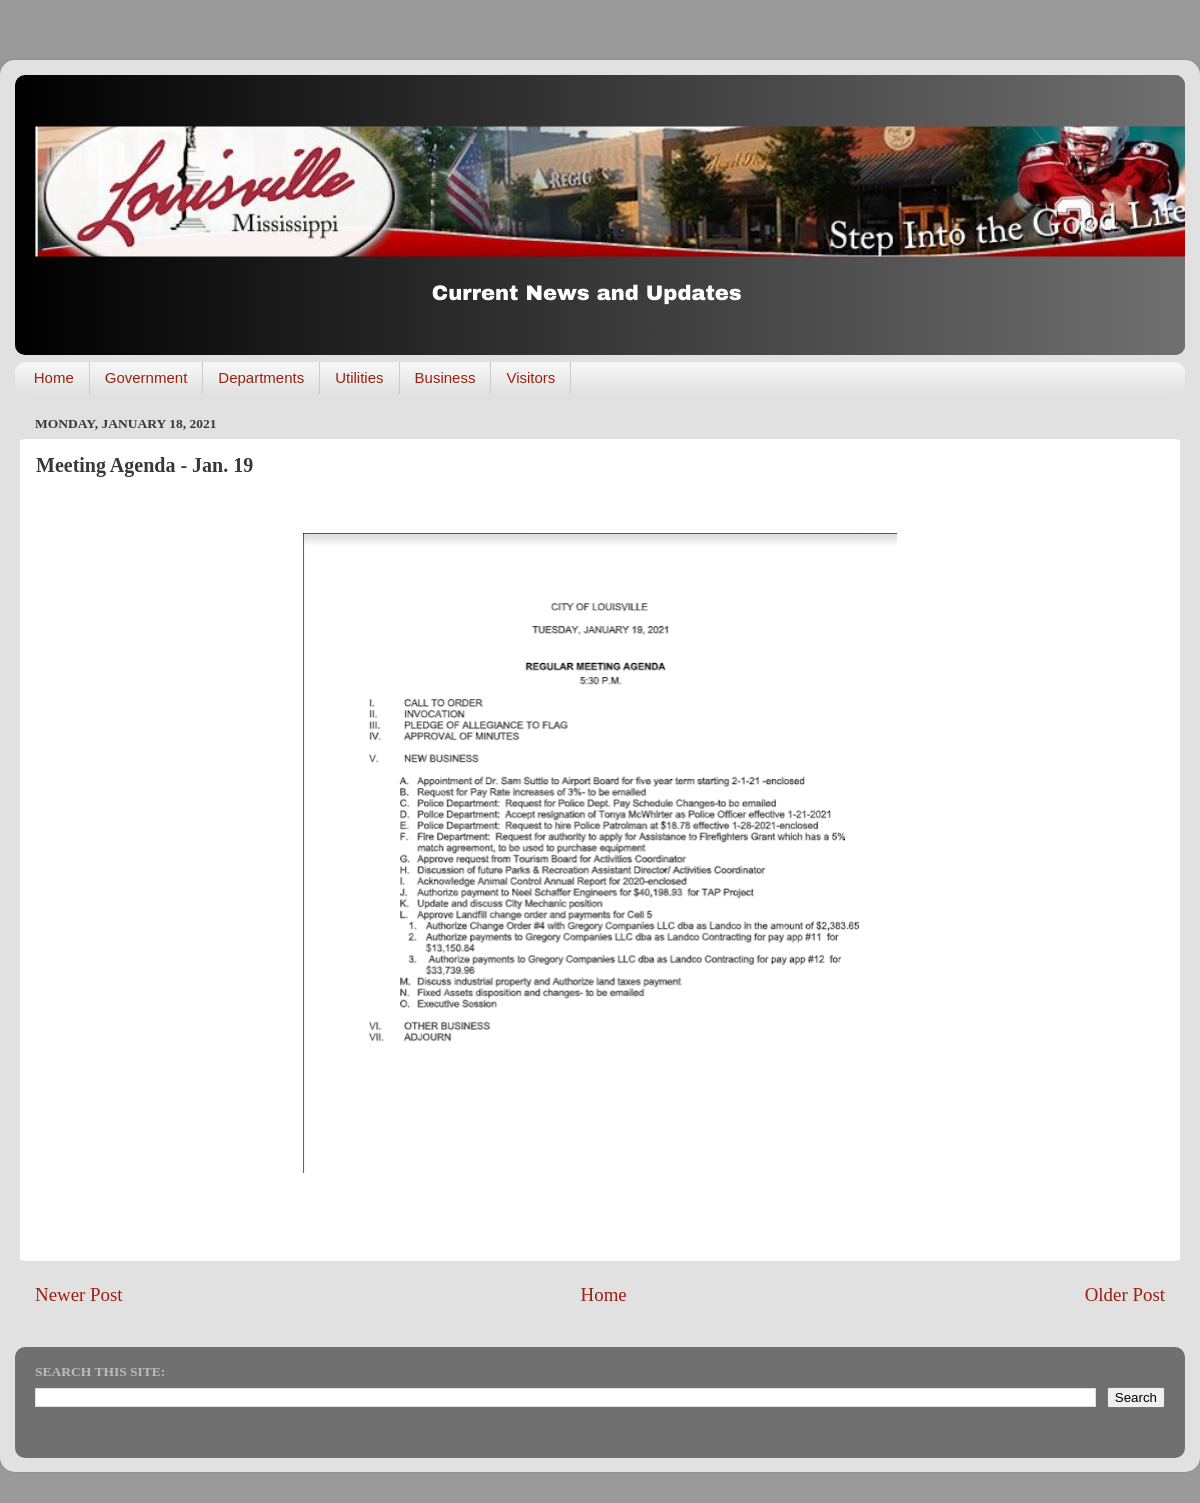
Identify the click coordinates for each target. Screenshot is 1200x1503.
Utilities (359, 377)
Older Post (1125, 1294)
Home (54, 377)
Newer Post (79, 1294)
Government (146, 377)
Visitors (530, 377)
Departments (261, 377)
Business (445, 377)
